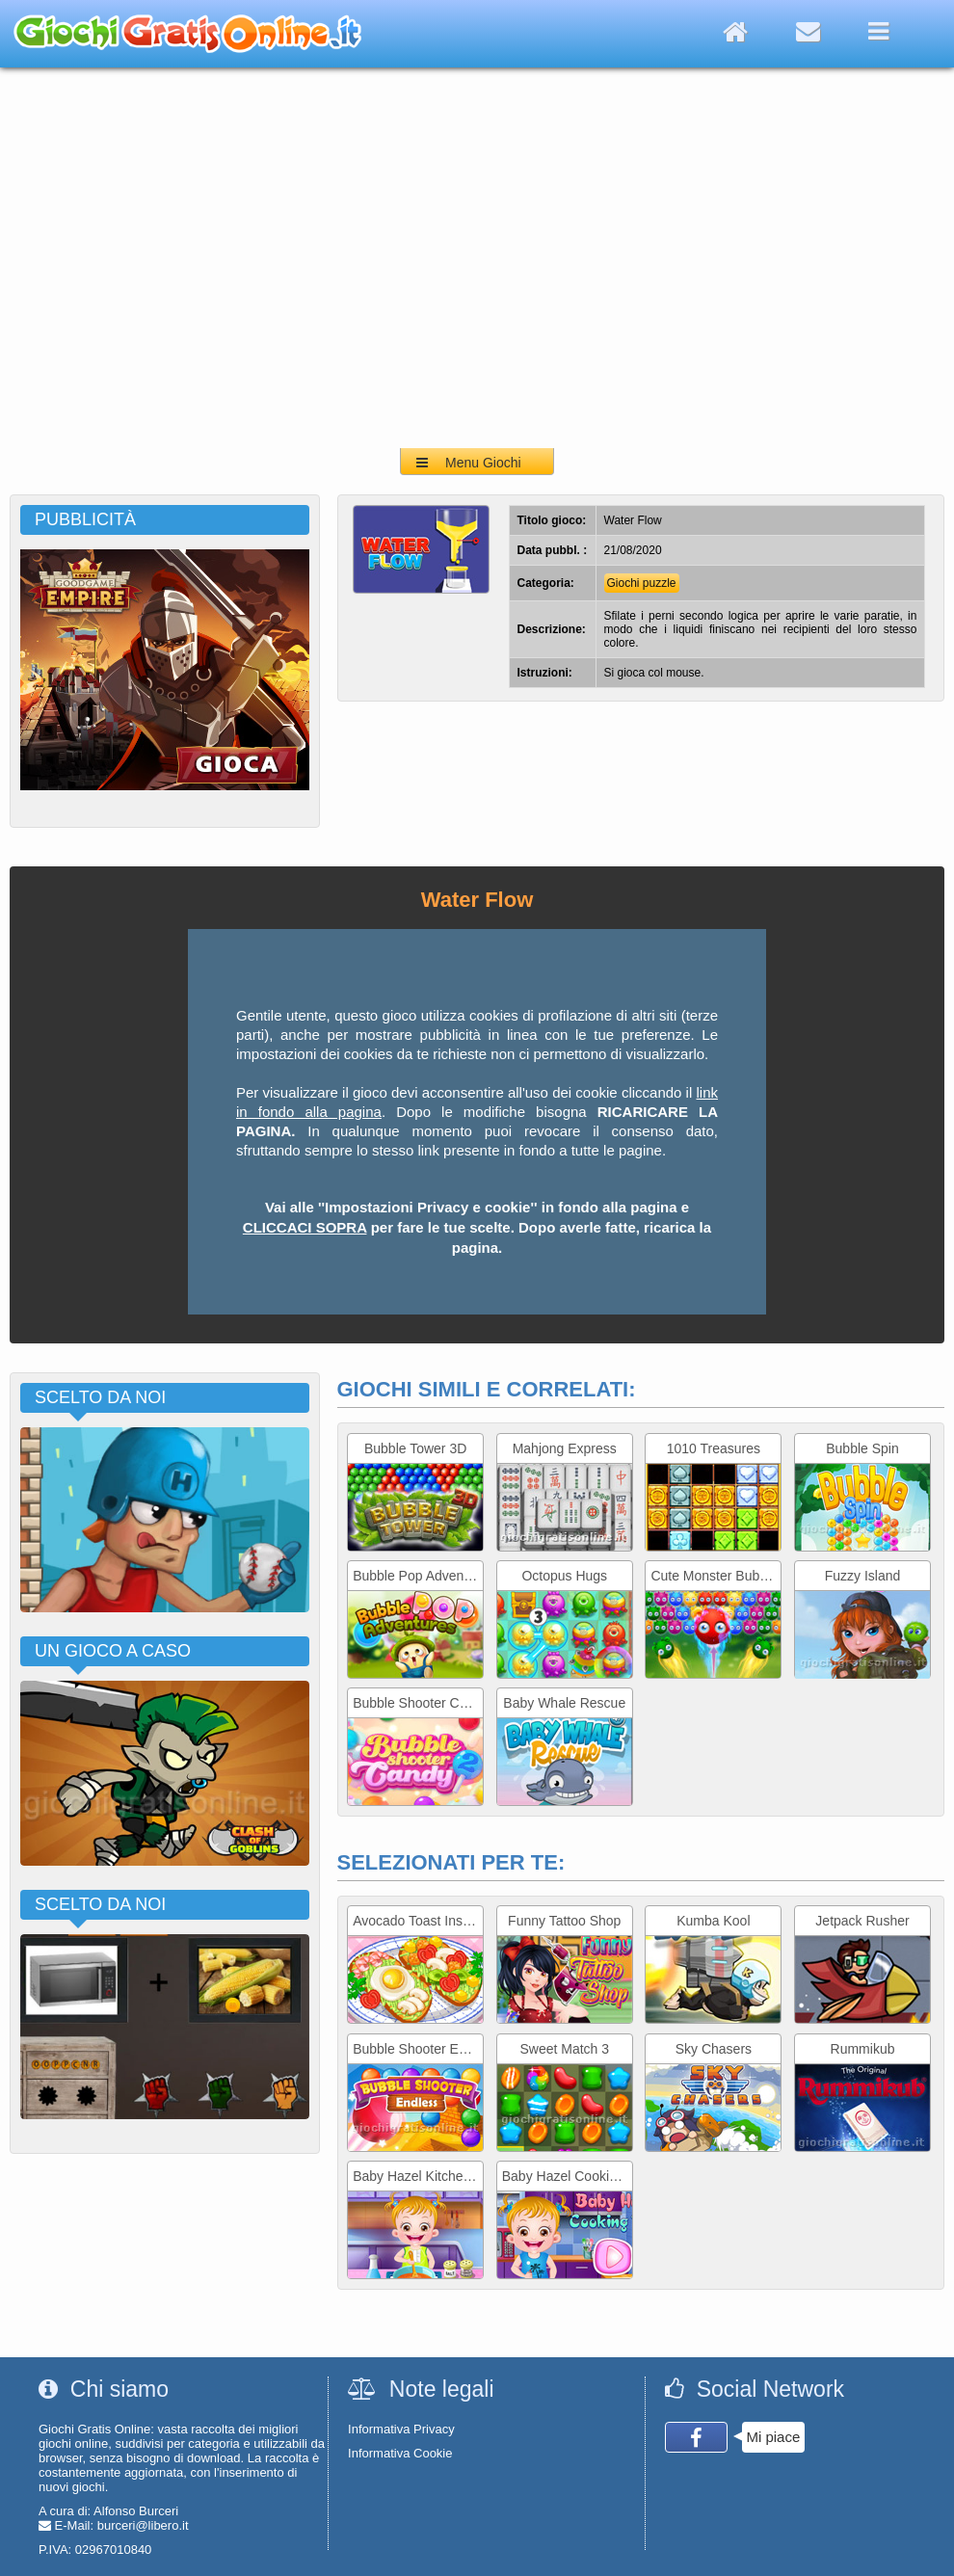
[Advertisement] (180, 257)
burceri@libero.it (143, 2525)
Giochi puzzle (641, 583)
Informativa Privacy (401, 2429)
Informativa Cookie (400, 2453)
